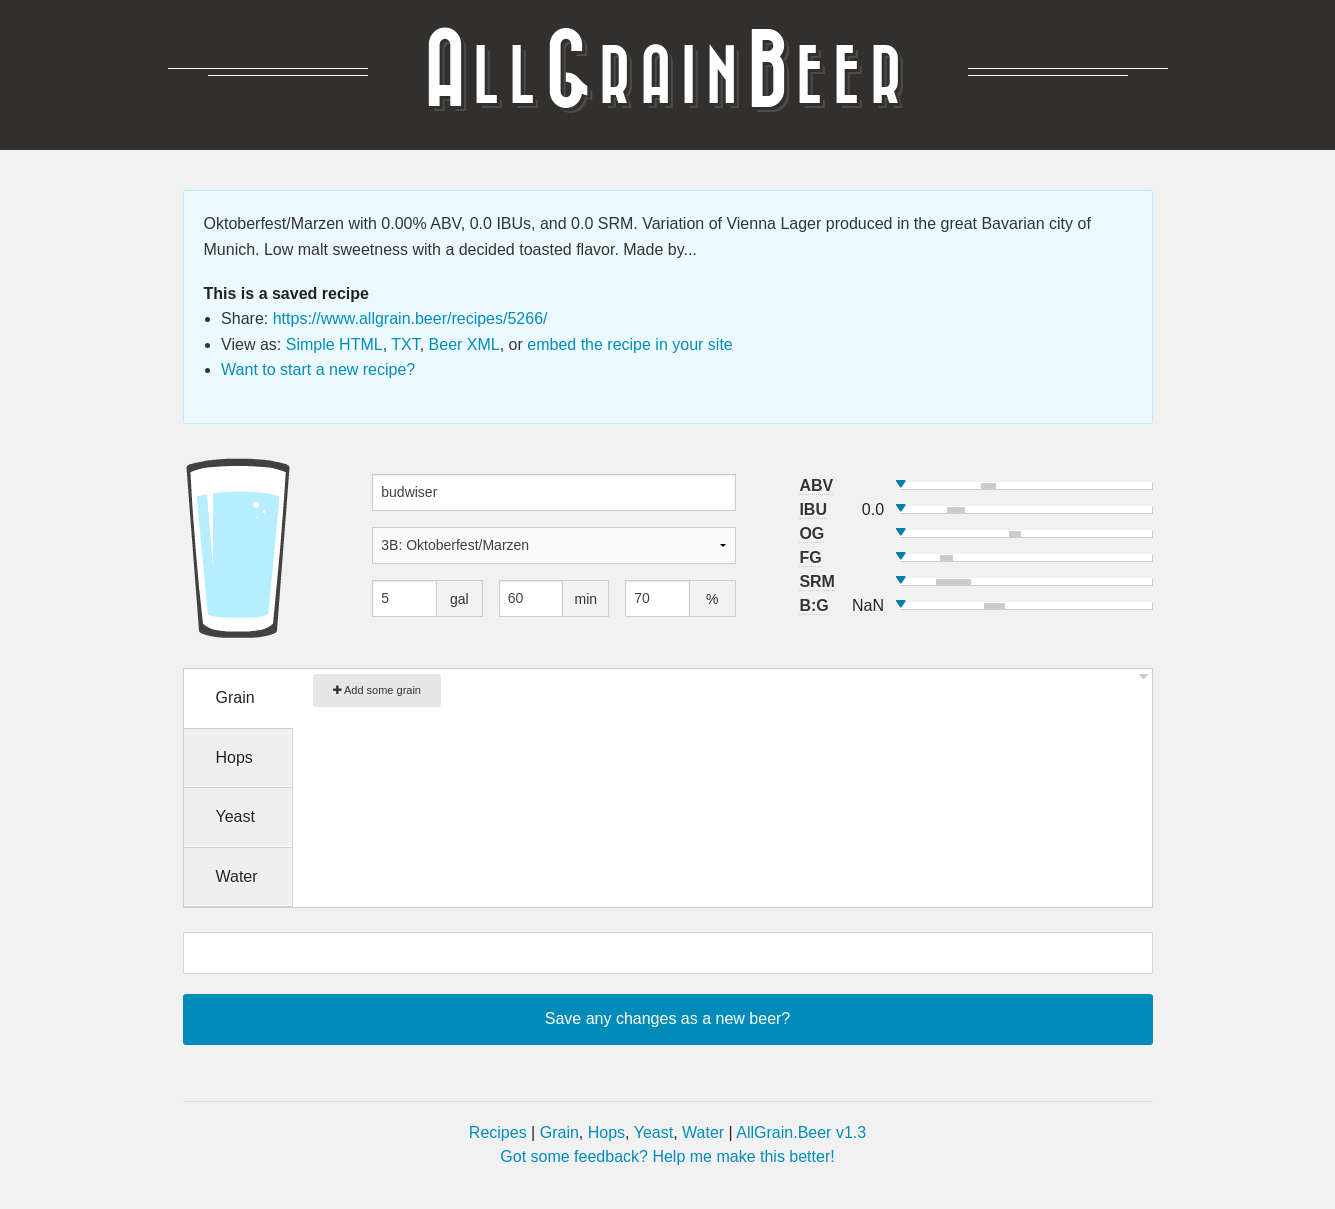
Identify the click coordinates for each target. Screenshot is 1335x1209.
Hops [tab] (234, 757)
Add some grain (377, 690)
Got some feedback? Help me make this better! (667, 1156)
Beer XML (464, 344)
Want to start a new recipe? (318, 369)
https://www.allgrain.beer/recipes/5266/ (410, 318)
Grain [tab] (235, 697)
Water (703, 1132)
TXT (405, 344)
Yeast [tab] (235, 816)
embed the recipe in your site (629, 344)
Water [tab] (237, 876)
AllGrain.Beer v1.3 (801, 1132)
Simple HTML (334, 344)
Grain (559, 1132)
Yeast (653, 1132)
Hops (606, 1132)
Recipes (498, 1132)
